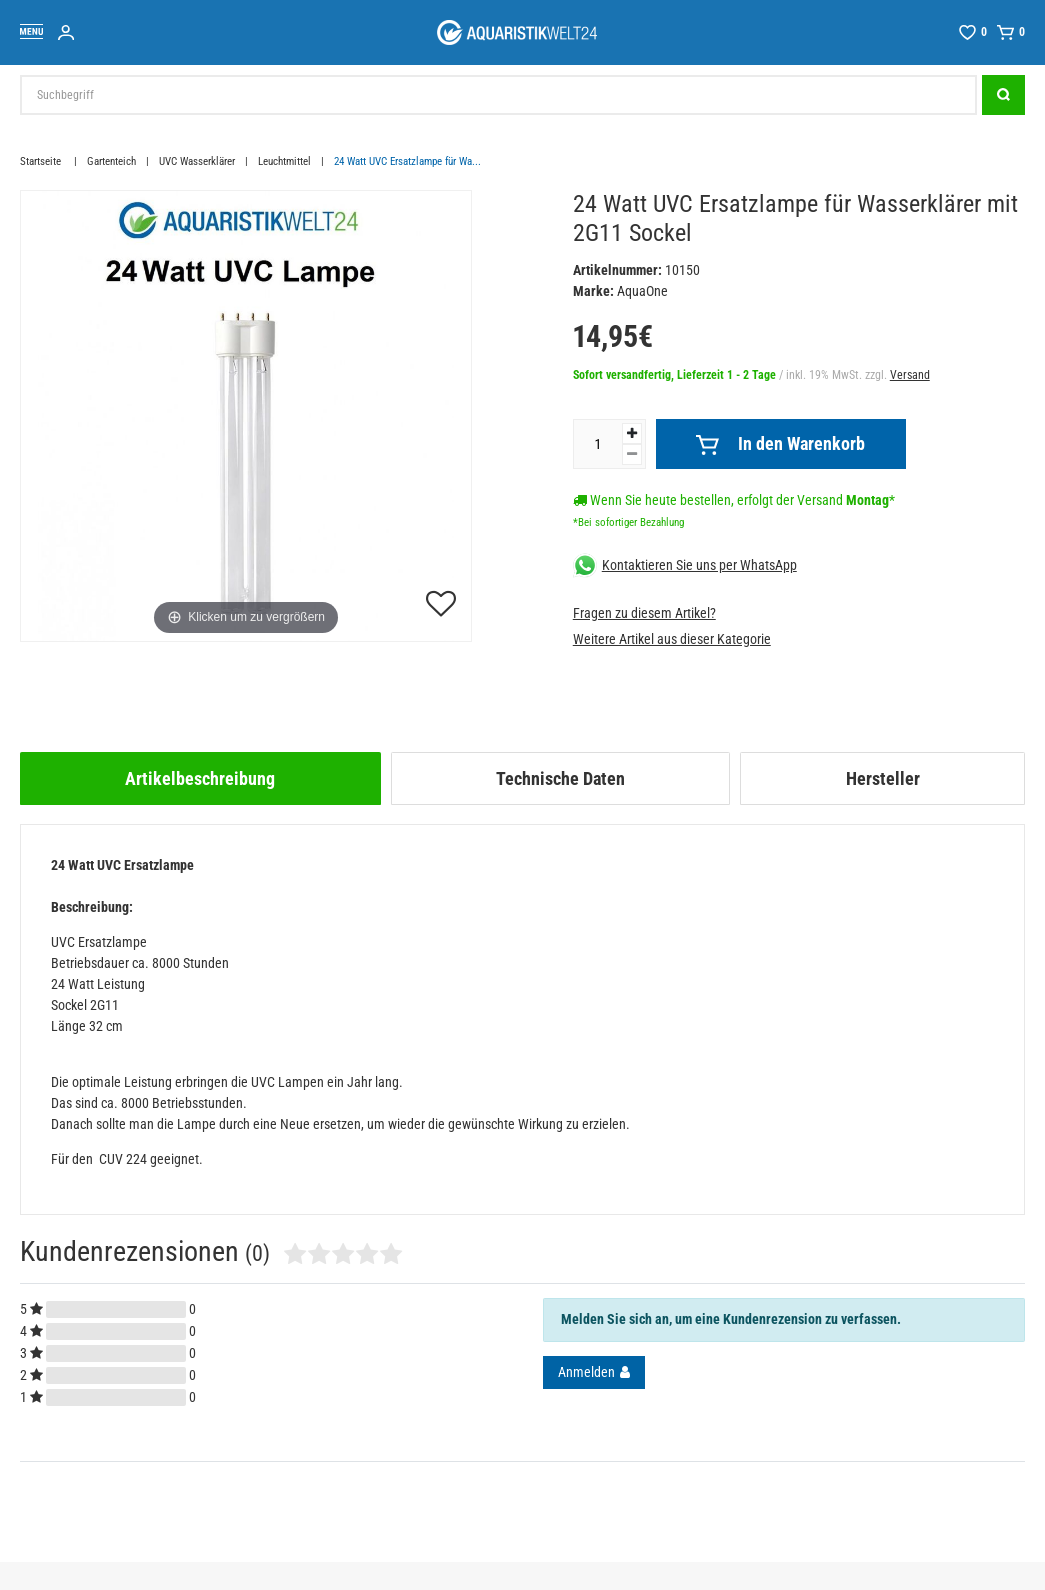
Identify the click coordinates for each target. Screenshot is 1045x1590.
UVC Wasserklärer (197, 161)
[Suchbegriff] (498, 95)
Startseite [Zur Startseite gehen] (42, 161)
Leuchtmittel (284, 161)
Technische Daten (560, 778)
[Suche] (1003, 95)
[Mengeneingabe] (598, 444)
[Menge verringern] (632, 454)
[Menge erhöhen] (632, 433)
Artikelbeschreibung (200, 778)
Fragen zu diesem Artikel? (644, 613)
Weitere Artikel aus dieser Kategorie (672, 639)
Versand (910, 375)
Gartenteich (111, 161)
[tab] (200, 778)
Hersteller (883, 778)
